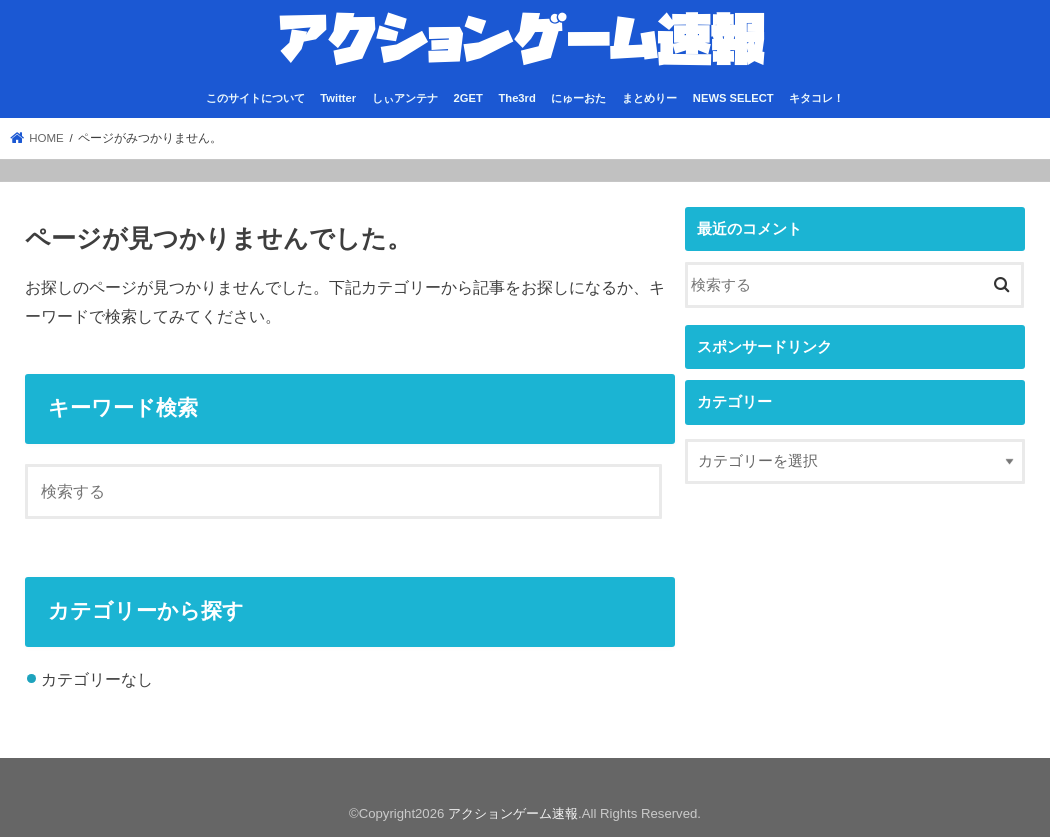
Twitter (338, 98)
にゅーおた (578, 98)
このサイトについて (255, 98)
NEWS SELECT (733, 98)
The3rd (516, 98)
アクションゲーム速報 (513, 813)
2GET (468, 98)
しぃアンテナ (405, 98)
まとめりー (649, 98)
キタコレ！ (816, 98)
